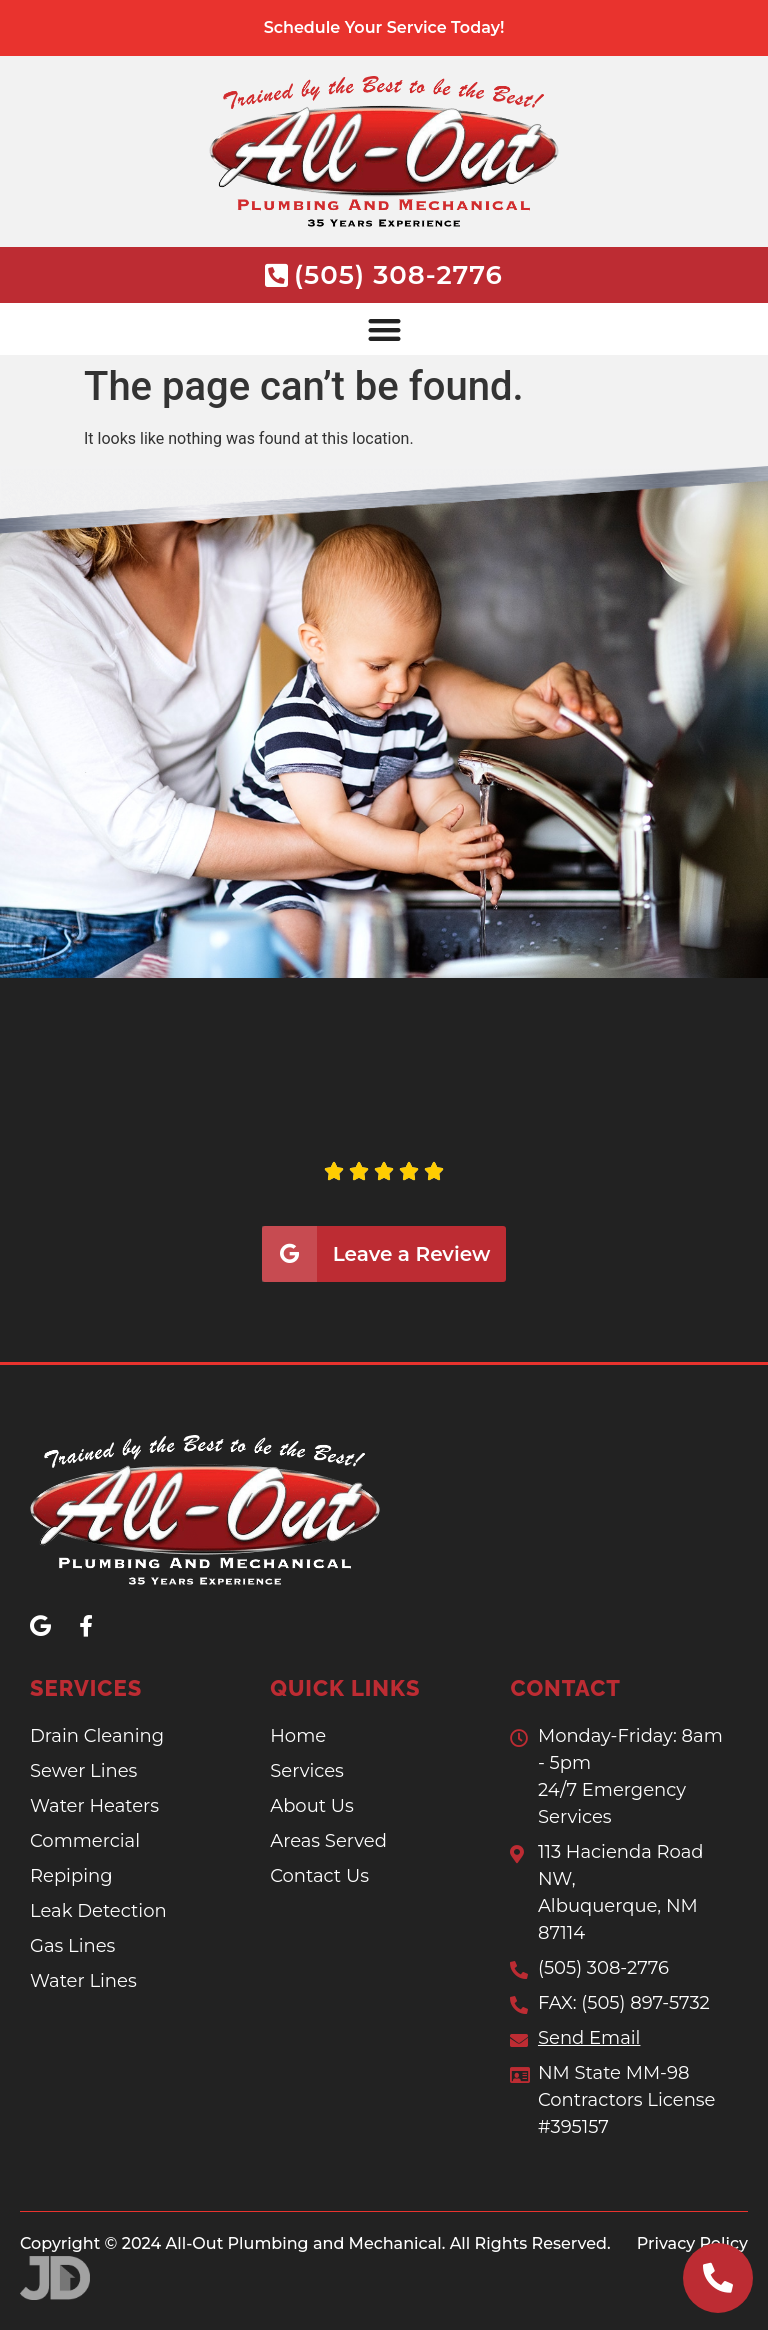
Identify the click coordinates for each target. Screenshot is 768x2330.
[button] (384, 329)
